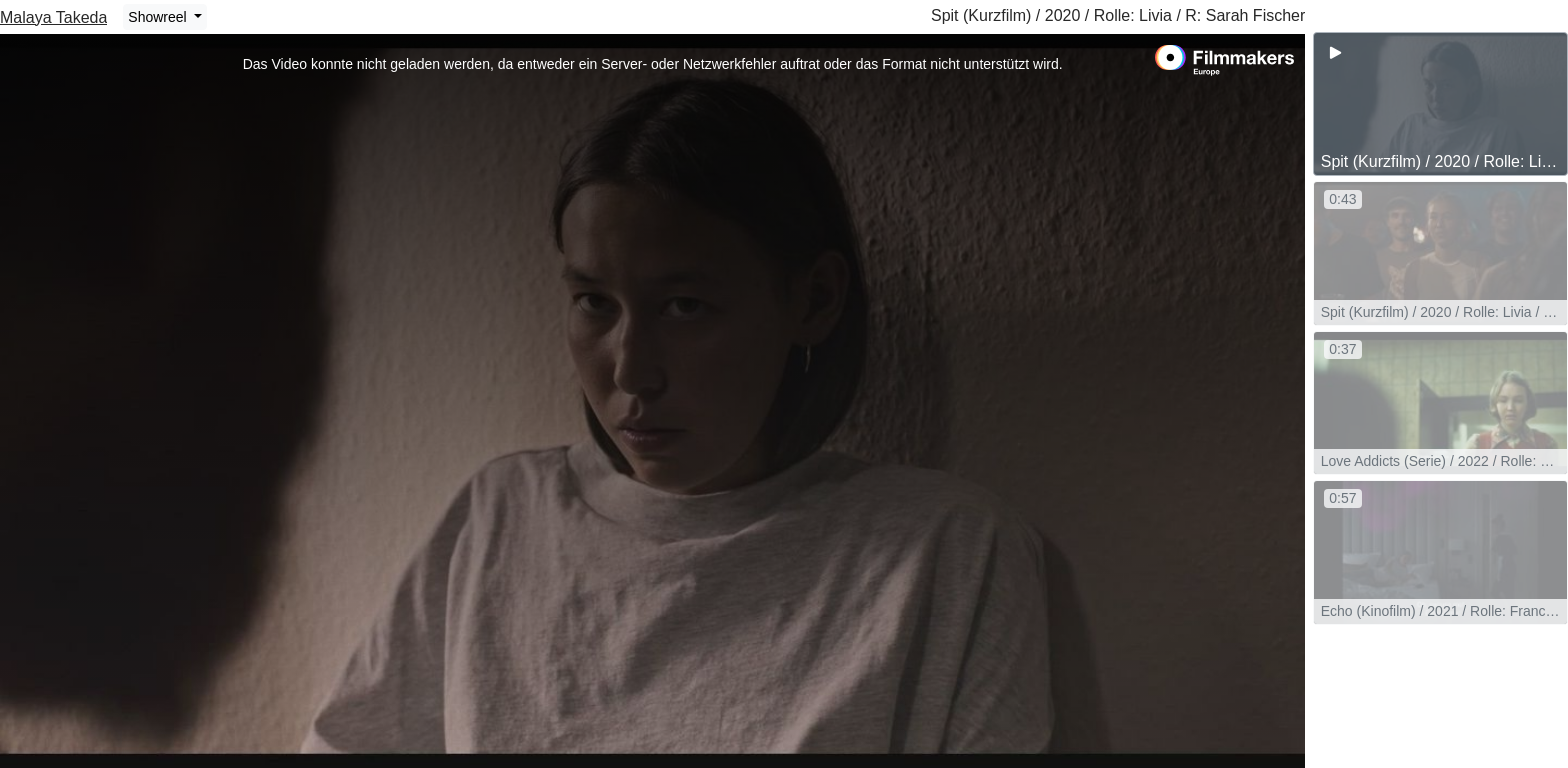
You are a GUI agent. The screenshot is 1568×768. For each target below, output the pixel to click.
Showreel (159, 17)
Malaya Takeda (53, 17)
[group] (1440, 104)
